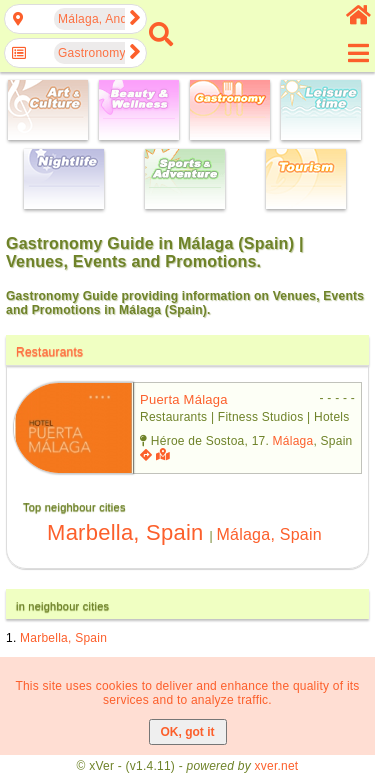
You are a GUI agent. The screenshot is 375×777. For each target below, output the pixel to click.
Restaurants (49, 352)
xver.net (277, 766)
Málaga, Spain (268, 534)
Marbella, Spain (125, 532)
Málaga (293, 441)
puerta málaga (184, 399)
